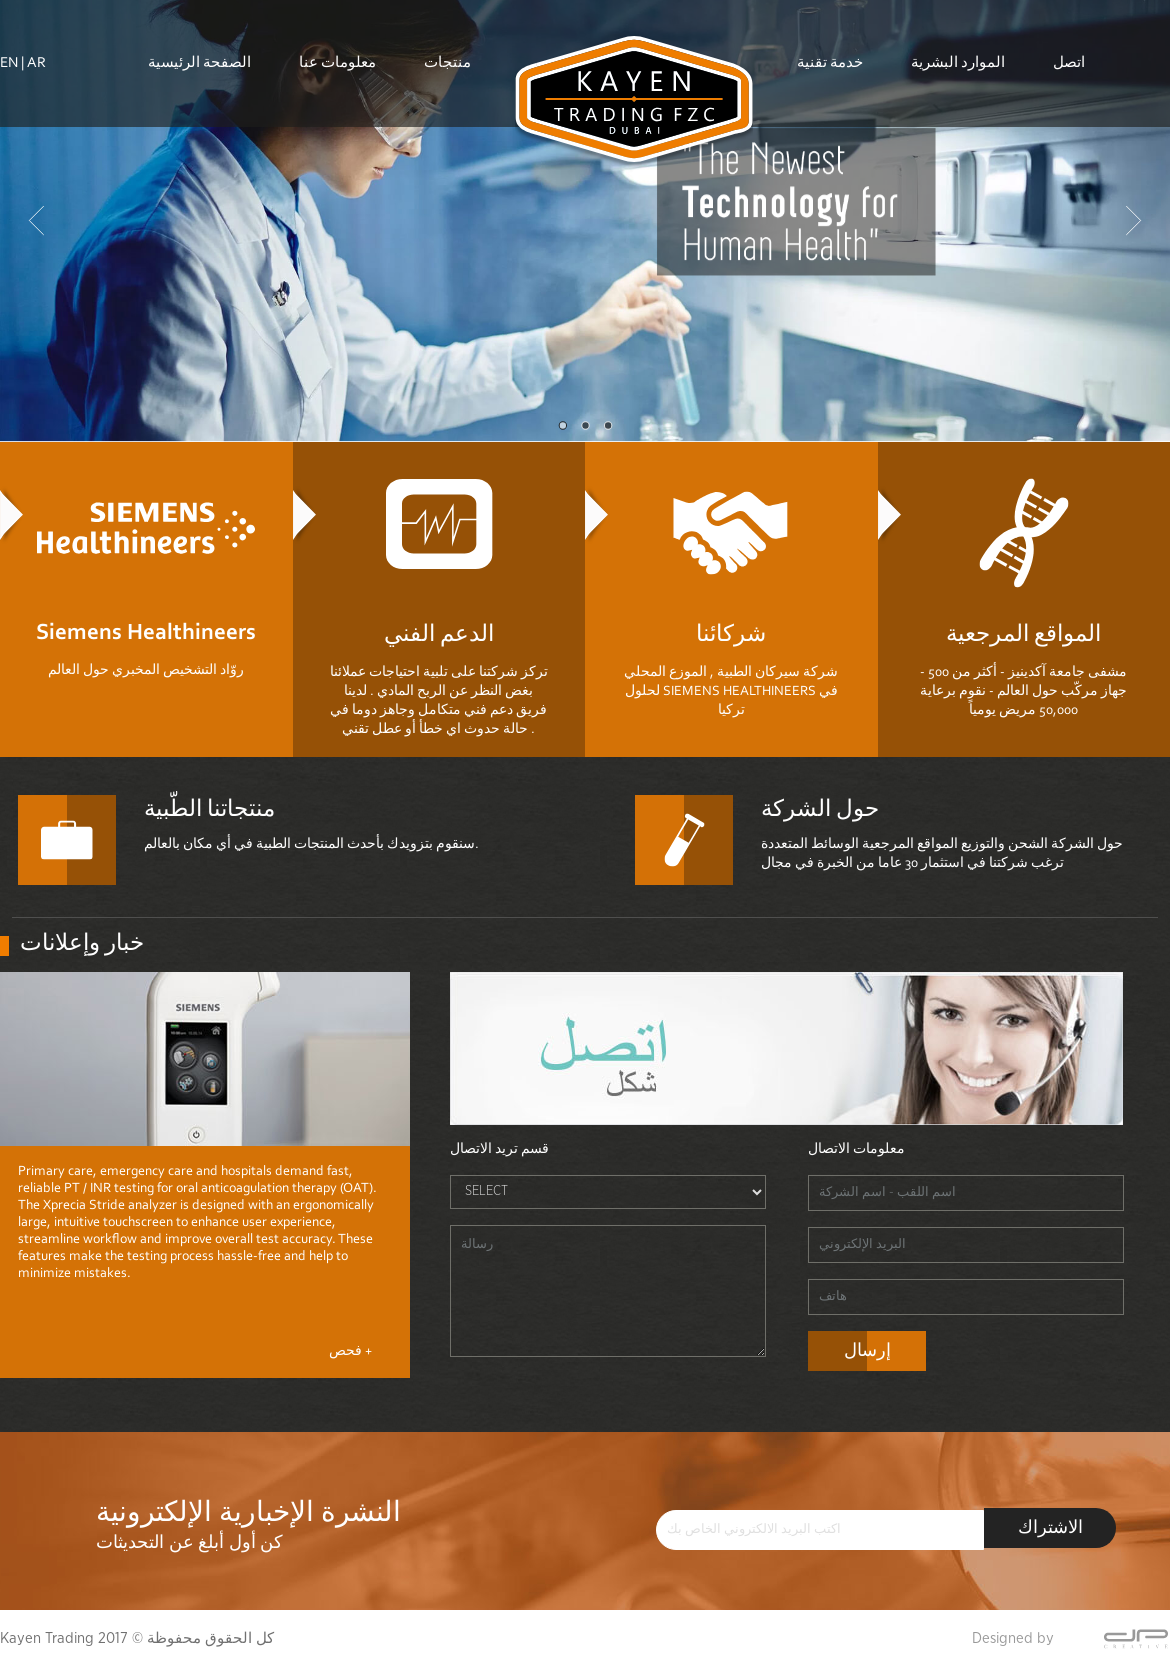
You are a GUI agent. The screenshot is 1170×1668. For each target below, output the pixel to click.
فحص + (350, 1352)
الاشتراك (1050, 1529)
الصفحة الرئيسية (199, 35)
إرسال (867, 1352)
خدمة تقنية (830, 35)
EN (9, 63)
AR (36, 63)
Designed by (1013, 1638)
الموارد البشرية (958, 35)
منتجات (447, 35)
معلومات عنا (337, 35)
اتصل (1069, 35)
